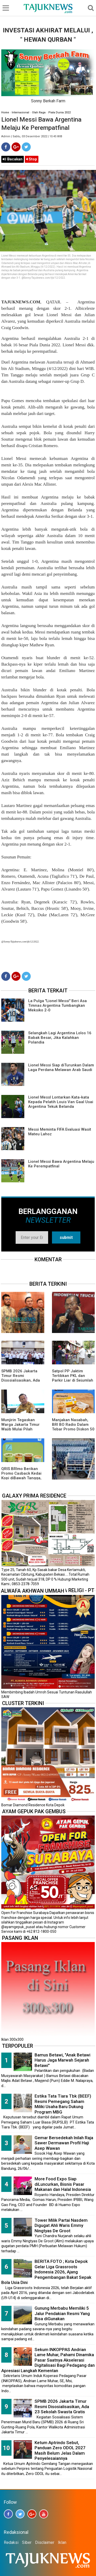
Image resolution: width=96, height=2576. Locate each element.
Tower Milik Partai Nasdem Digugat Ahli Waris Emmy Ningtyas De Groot (61, 2225)
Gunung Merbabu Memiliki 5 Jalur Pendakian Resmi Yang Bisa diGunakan (62, 2313)
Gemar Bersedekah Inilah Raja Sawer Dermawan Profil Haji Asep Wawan (64, 2143)
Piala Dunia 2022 (59, 112)
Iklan (62, 2542)
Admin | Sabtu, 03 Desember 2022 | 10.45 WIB (31, 136)
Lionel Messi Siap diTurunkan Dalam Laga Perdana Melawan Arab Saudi (61, 1067)
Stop (31, 159)
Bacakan (13, 159)
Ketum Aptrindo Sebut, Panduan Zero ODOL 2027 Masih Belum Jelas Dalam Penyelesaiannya (60, 2450)
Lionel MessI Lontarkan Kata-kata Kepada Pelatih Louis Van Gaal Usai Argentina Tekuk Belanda (60, 1102)
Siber (26, 2542)
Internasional (20, 112)
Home (5, 112)
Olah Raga (39, 112)
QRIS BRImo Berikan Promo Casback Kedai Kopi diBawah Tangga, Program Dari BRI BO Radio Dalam (21, 1478)
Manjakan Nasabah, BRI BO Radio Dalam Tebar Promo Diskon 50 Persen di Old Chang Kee (73, 1429)
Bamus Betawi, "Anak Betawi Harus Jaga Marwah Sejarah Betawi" (62, 2060)
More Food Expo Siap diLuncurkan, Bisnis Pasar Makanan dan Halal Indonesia (63, 2184)
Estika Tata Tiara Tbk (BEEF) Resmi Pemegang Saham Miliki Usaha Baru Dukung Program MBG (63, 2104)
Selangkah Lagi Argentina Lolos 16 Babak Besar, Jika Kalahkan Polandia (59, 1038)
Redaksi (11, 2542)
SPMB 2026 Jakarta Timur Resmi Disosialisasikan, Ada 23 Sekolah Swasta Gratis (20, 1380)
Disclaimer (44, 2542)
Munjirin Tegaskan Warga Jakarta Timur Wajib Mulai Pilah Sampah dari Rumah (20, 1427)
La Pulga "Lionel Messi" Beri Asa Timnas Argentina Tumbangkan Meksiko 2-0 (57, 1005)
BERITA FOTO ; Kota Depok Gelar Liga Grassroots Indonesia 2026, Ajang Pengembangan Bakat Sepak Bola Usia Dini (46, 2272)
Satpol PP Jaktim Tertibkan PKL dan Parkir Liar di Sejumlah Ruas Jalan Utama (72, 1378)
